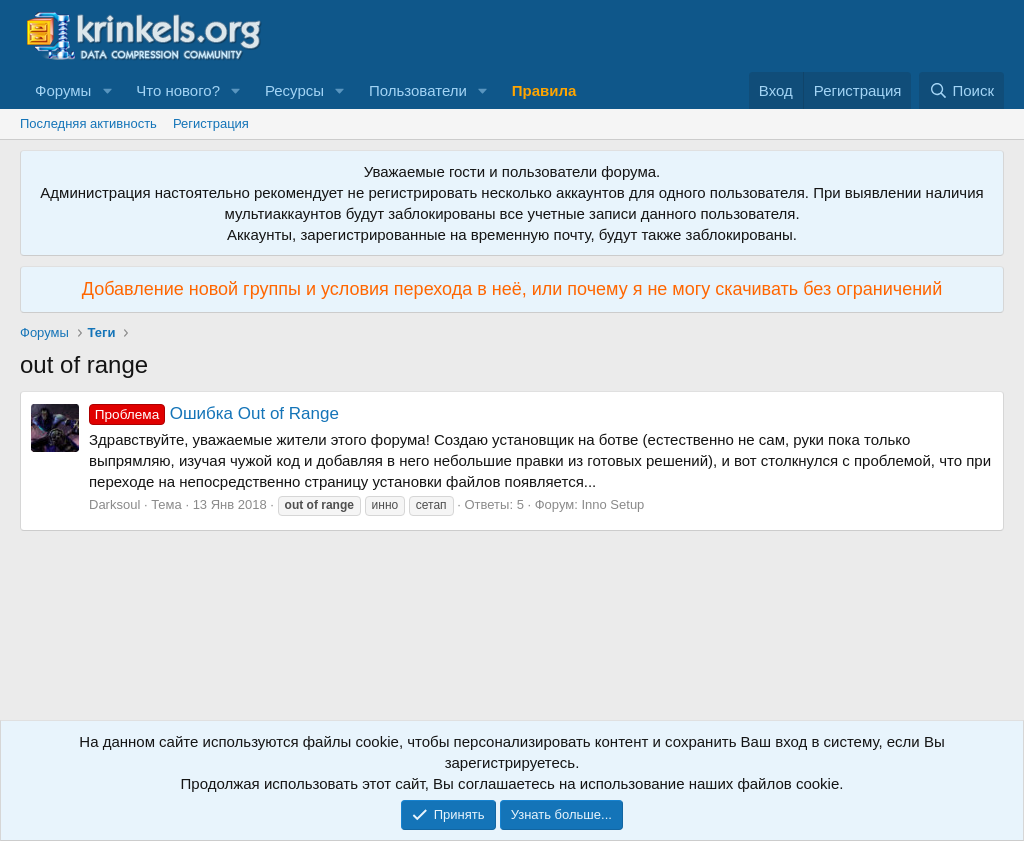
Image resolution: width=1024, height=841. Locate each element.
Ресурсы (294, 90)
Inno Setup (612, 504)
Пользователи (418, 90)
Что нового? (178, 90)
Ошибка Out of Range (214, 413)
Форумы (63, 90)
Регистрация (211, 123)
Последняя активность (88, 123)
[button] (107, 90)
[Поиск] (961, 90)
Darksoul (114, 504)
